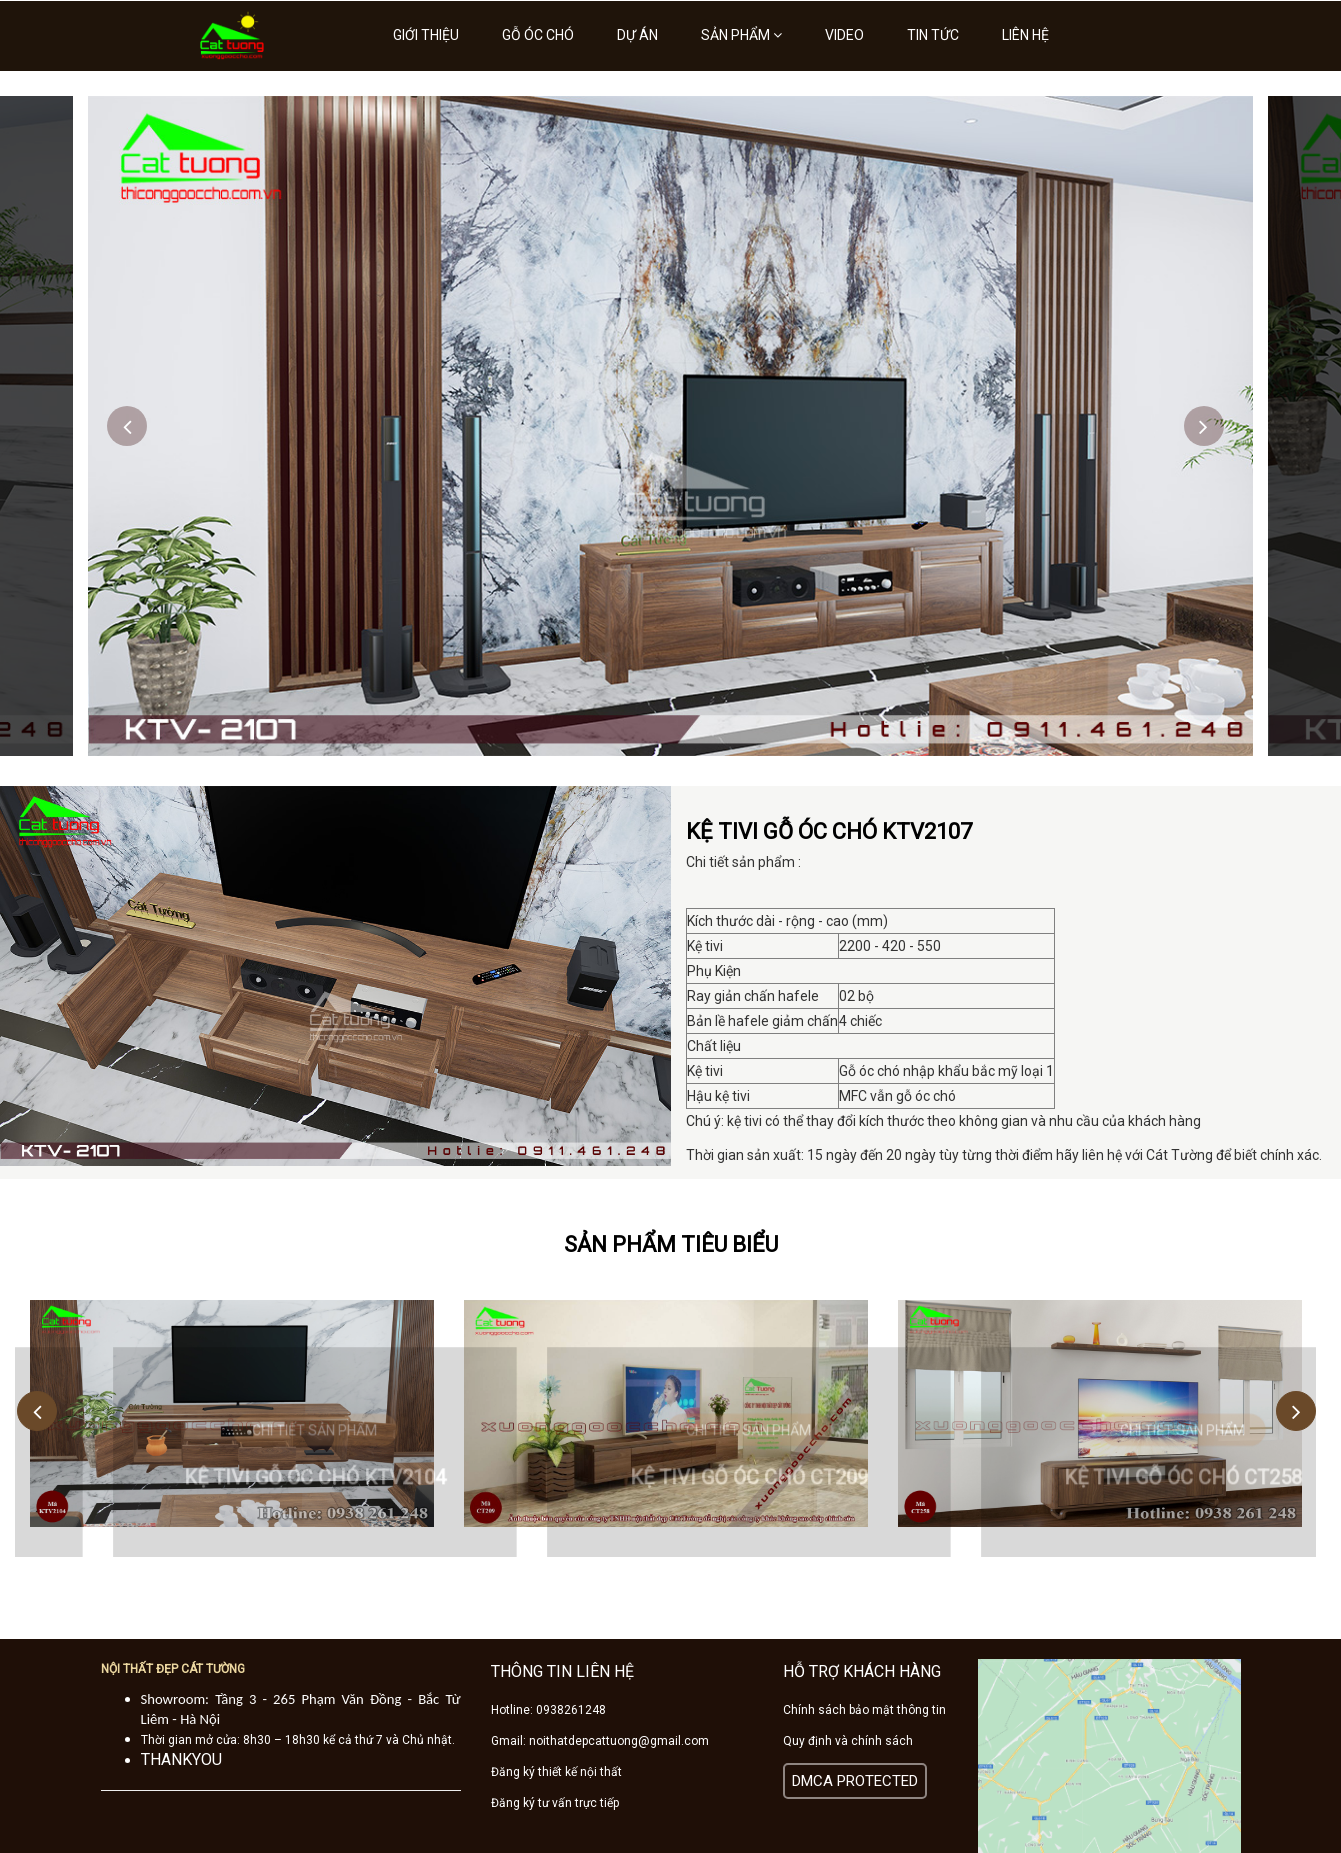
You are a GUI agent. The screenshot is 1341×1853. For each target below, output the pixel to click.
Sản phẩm (741, 35)
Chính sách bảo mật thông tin (864, 1710)
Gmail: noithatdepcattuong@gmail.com (600, 1741)
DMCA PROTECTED (855, 1781)
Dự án (637, 35)
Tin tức (933, 35)
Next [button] (1204, 426)
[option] (670, 426)
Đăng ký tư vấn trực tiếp (555, 1803)
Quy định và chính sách (848, 1741)
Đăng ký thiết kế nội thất (556, 1772)
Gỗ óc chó (538, 35)
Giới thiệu (426, 35)
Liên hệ (1025, 35)
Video (844, 35)
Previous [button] (127, 426)
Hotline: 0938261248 (548, 1710)
